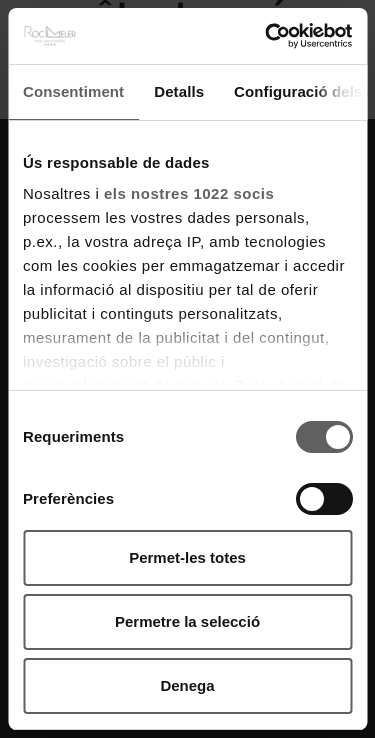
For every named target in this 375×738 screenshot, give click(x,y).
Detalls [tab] (179, 91)
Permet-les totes (187, 557)
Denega (187, 685)
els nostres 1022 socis (189, 193)
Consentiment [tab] (73, 91)
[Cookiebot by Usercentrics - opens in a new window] (267, 36)
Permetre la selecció (187, 621)
